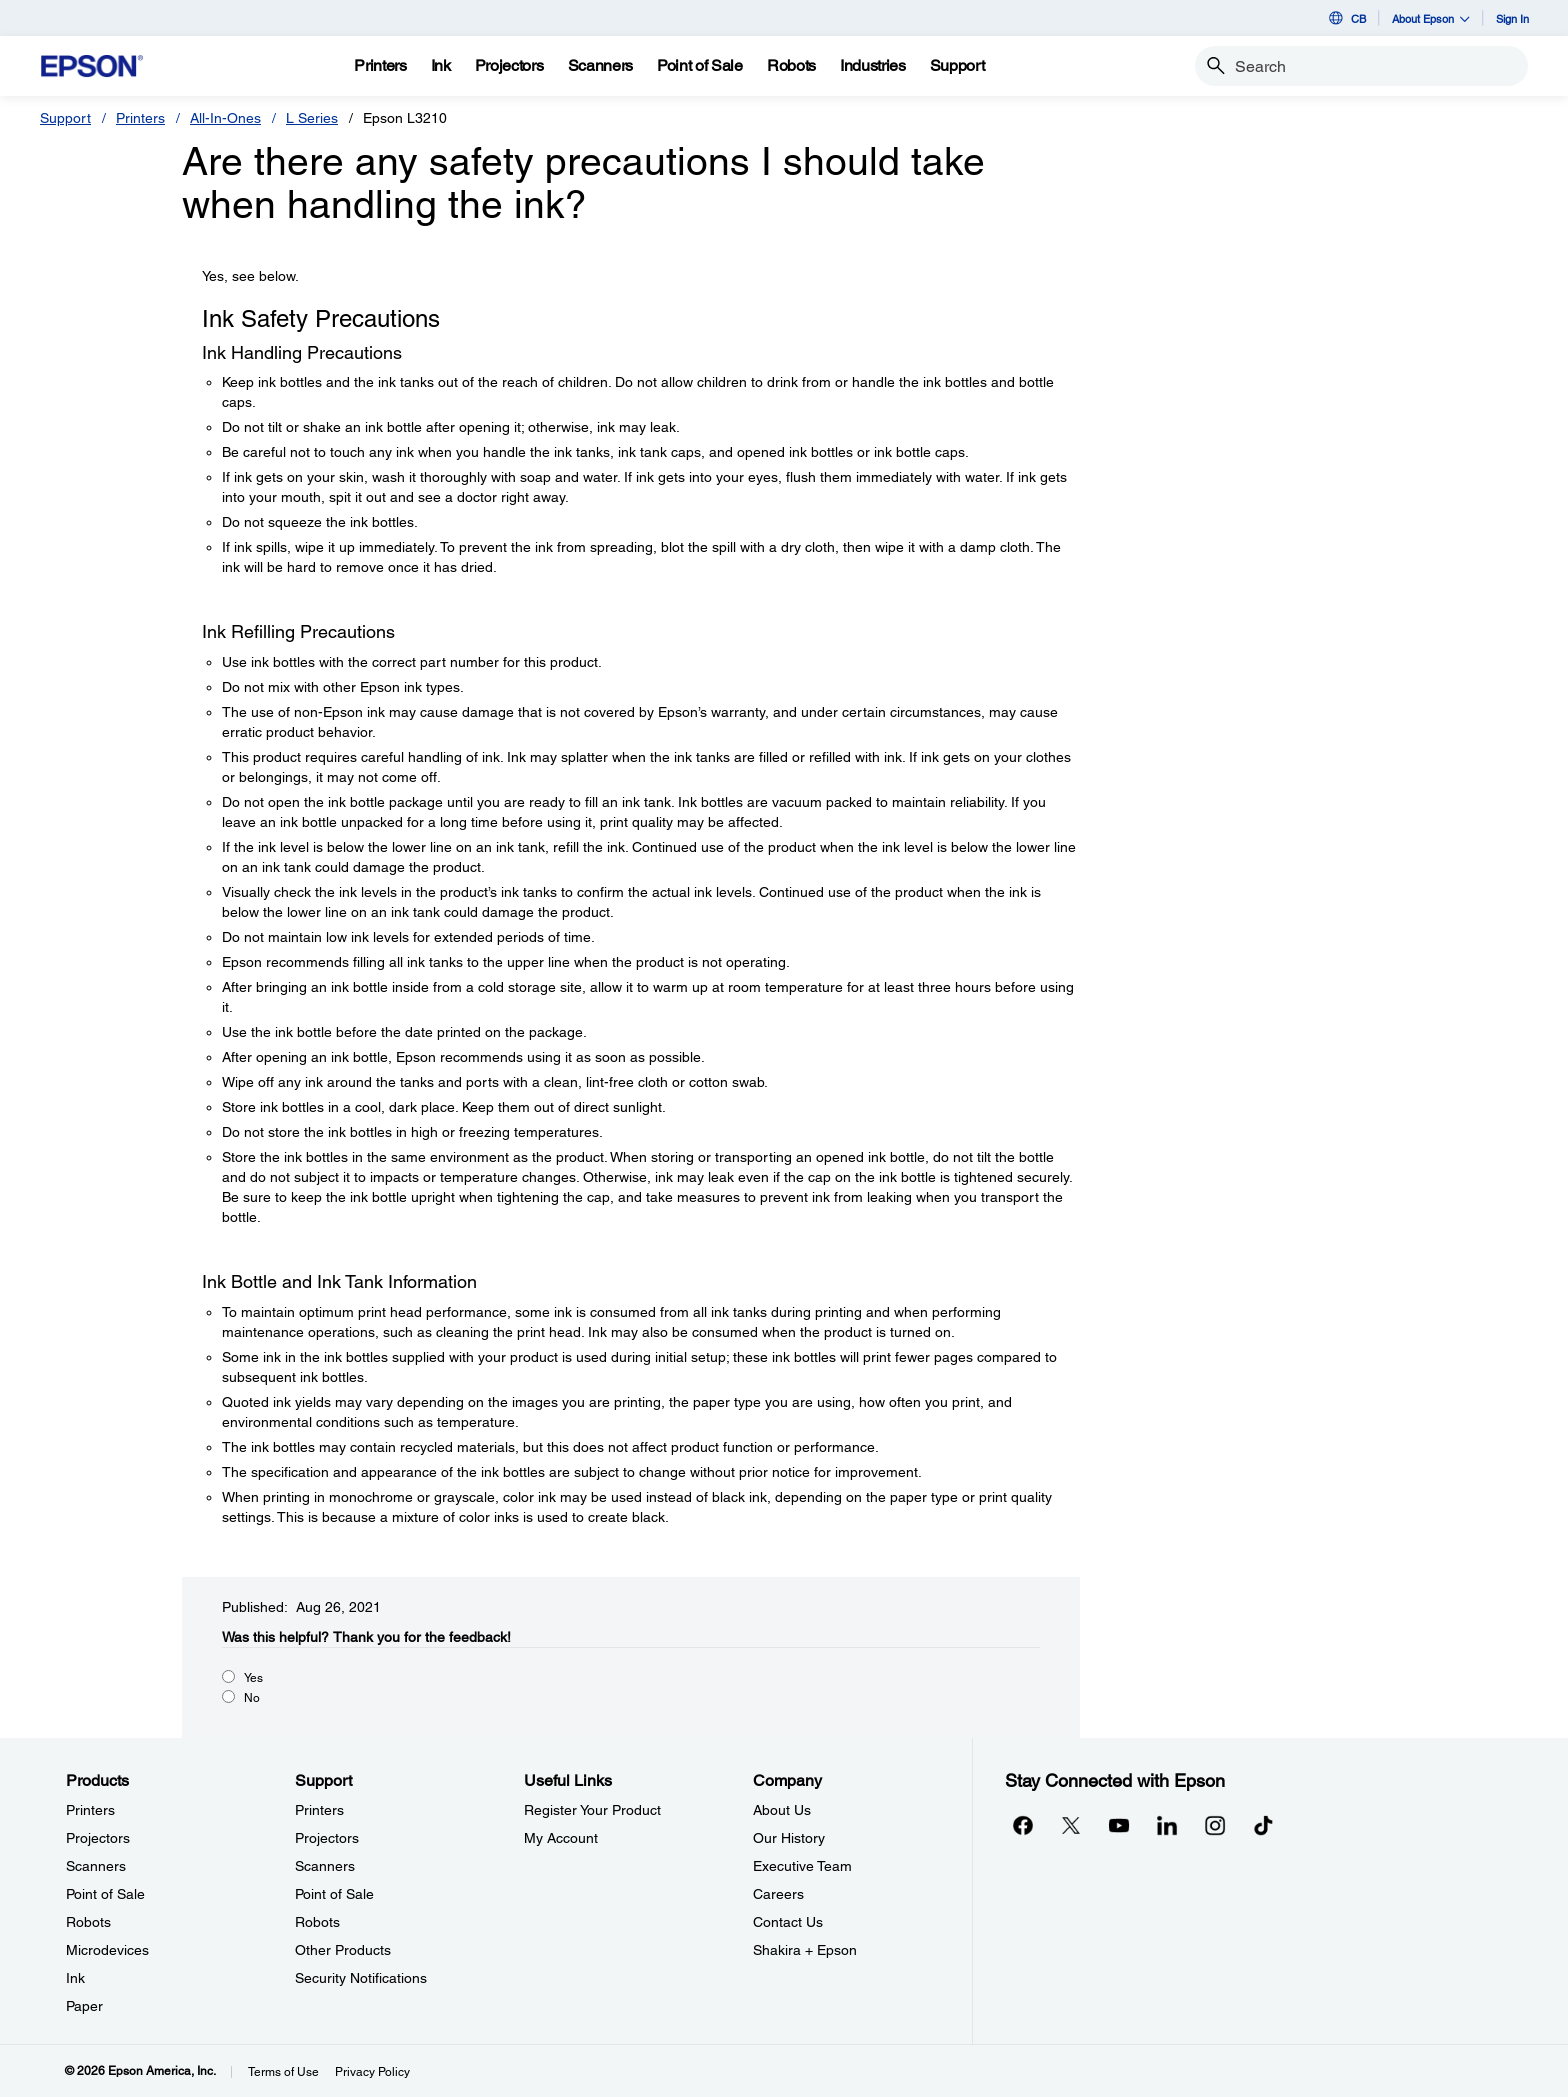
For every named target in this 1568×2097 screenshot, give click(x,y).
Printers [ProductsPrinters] (90, 1810)
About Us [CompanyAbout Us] (782, 1810)
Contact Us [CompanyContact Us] (788, 1922)
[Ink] (441, 66)
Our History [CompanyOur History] (789, 1838)
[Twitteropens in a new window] (1071, 1825)
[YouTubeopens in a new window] (1119, 1825)
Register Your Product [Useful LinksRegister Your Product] (592, 1810)
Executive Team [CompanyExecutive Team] (802, 1866)
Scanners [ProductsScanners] (96, 1866)
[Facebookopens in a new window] (1023, 1825)
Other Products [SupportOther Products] (343, 1950)
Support (65, 118)
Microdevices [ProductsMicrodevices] (107, 1950)
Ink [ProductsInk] (75, 1978)
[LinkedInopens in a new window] (1167, 1825)
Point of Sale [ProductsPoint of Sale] (105, 1894)
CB (1346, 18)
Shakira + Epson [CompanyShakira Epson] (805, 1950)
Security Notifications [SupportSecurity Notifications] (361, 1978)
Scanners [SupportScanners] (325, 1866)
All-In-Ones (225, 118)
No (252, 1698)
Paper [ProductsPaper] (84, 2006)
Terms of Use (283, 2072)
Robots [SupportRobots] (317, 1922)
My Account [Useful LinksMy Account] (561, 1838)
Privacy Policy (372, 2072)
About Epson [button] (1431, 18)
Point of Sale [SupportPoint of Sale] (334, 1894)
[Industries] (873, 66)
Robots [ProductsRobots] (88, 1922)
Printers (140, 118)
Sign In (1512, 18)
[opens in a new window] (1263, 1825)
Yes (253, 1678)
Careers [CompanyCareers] (778, 1894)
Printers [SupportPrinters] (319, 1810)
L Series (312, 118)
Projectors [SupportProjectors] (327, 1838)
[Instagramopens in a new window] (1215, 1825)
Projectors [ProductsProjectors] (98, 1838)
